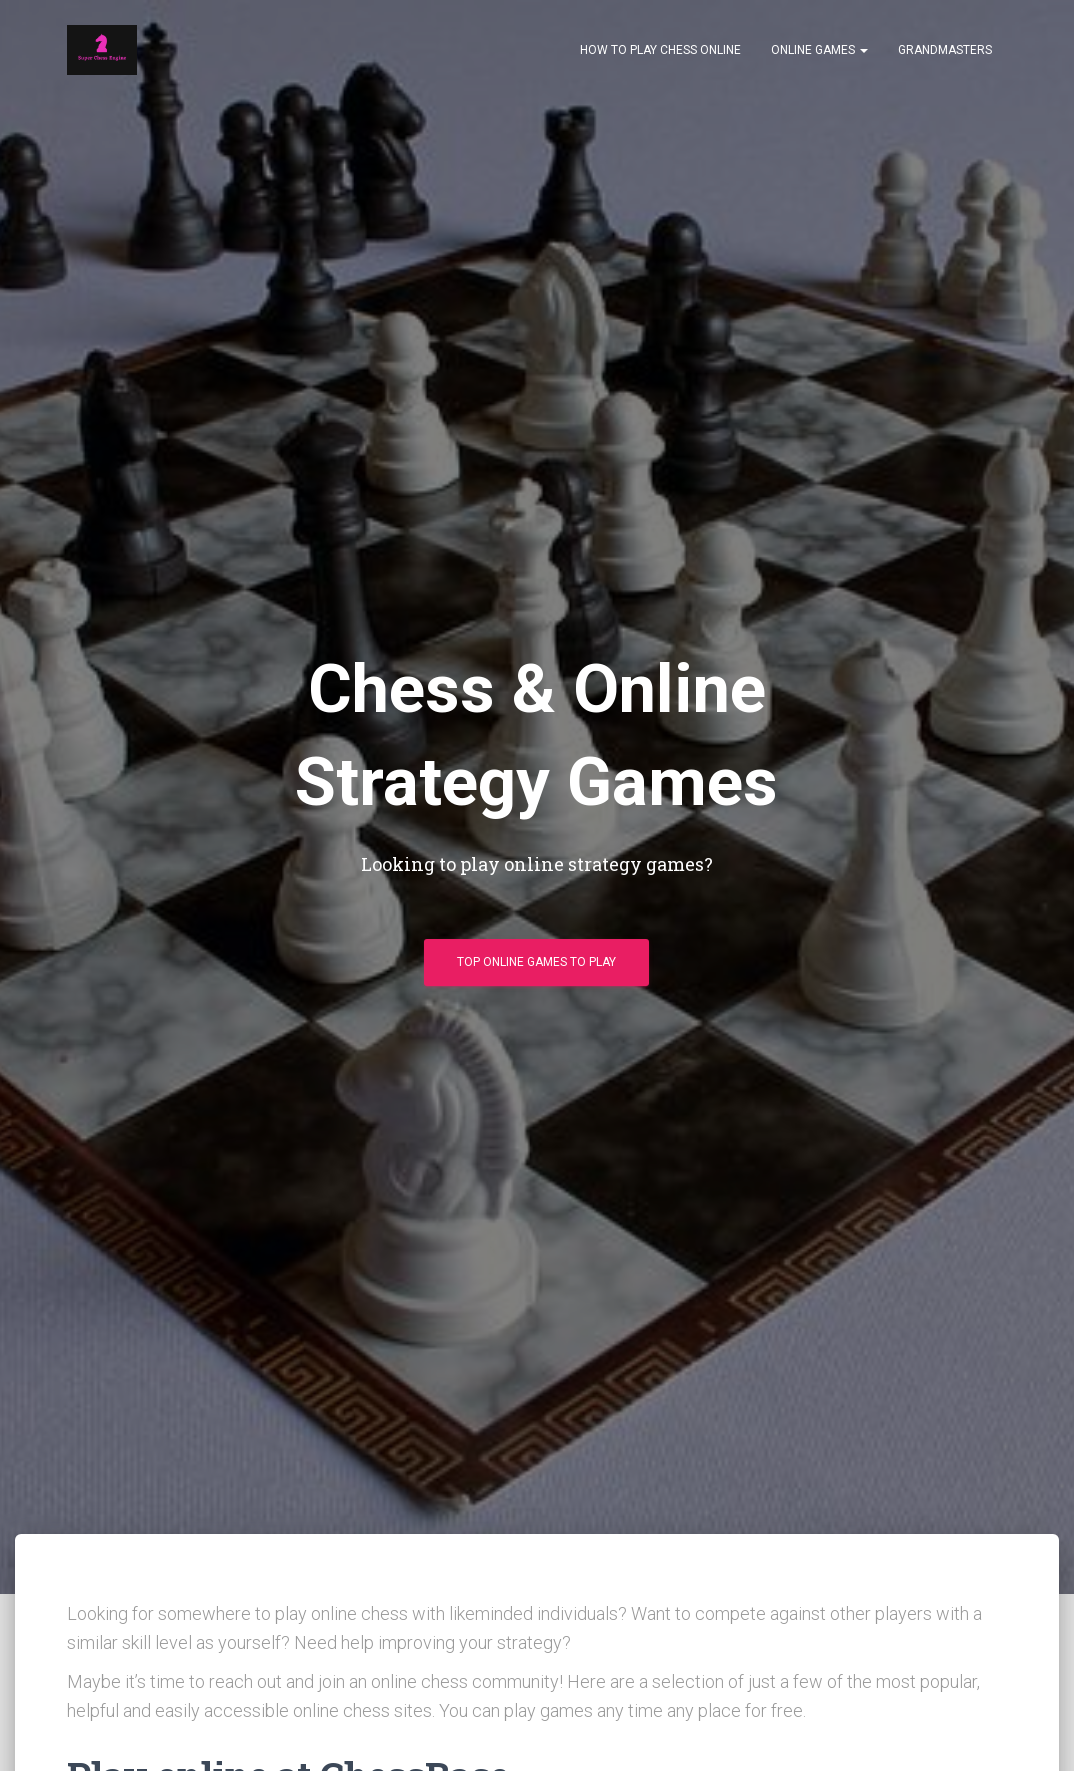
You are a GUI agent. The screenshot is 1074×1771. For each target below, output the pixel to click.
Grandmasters (945, 50)
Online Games (819, 50)
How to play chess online (660, 50)
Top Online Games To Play (536, 962)
